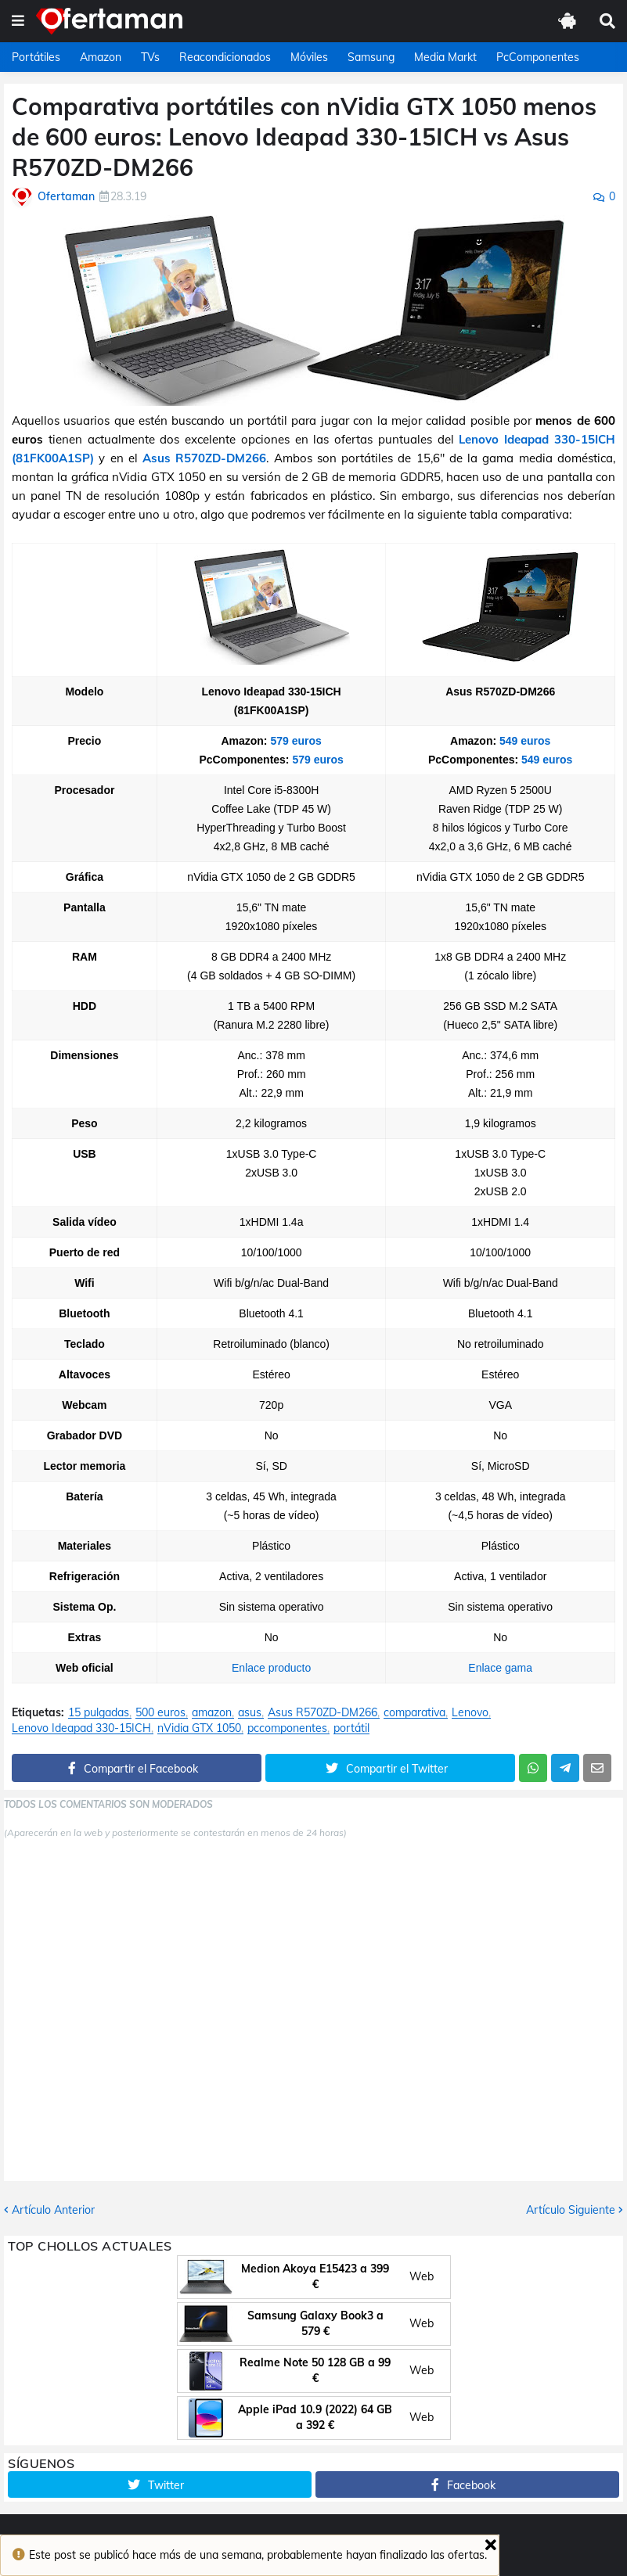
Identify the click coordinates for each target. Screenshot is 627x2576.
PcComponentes (537, 57)
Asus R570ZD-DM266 (204, 458)
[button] (18, 21)
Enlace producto (271, 1668)
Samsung (371, 57)
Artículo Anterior (53, 2209)
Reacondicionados (225, 57)
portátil (351, 1728)
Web (421, 2276)
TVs (150, 57)
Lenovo (470, 1713)
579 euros (295, 741)
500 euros (160, 1713)
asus (249, 1713)
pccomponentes (287, 1728)
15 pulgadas (98, 1713)
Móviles (309, 57)
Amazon (100, 57)
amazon (212, 1713)
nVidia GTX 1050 (199, 1728)
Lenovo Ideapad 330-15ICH (81, 1728)
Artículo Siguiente (570, 2209)
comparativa (414, 1713)
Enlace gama (500, 1668)
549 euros (524, 741)
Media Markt (445, 57)
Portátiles (36, 57)
